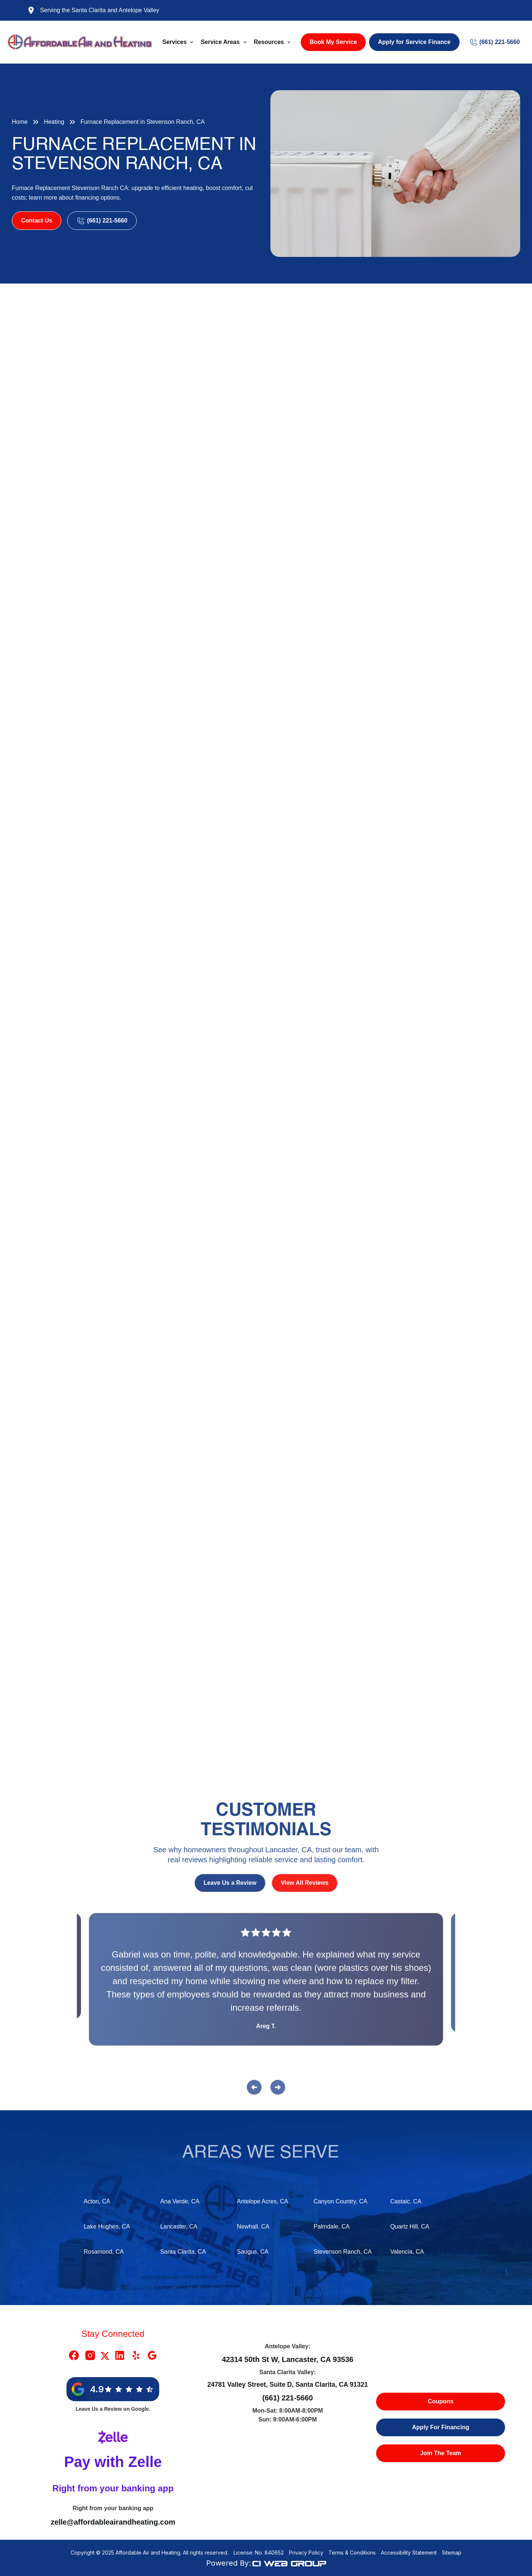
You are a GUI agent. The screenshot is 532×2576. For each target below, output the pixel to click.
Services (175, 42)
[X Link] (104, 2355)
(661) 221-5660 (287, 2398)
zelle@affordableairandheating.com (113, 2522)
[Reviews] (266, 1984)
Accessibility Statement (409, 2552)
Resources (269, 42)
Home (20, 122)
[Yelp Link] (136, 2355)
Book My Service (333, 42)
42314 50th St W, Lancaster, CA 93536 (287, 2359)
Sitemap (451, 2552)
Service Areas (220, 42)
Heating (54, 122)
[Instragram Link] (90, 2355)
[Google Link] (152, 2355)
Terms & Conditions (352, 2552)
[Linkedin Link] (120, 2355)
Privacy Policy (306, 2552)
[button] (179, 42)
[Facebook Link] (74, 2355)
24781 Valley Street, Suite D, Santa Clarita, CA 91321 (287, 2384)
